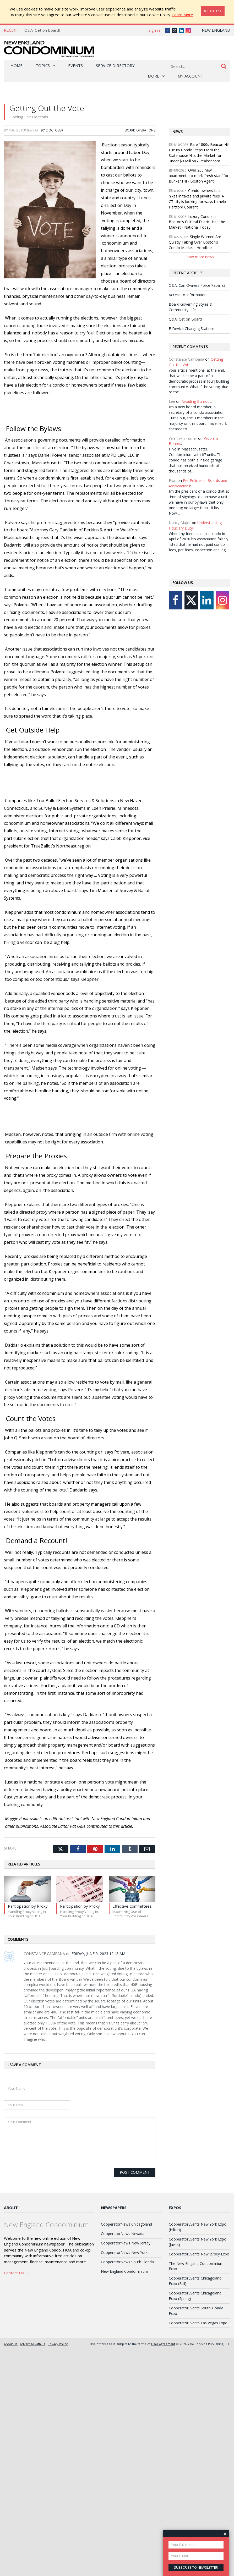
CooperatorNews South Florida (127, 2261)
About (11, 2207)
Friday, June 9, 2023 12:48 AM (98, 1953)
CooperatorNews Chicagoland (126, 2224)
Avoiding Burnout (196, 401)
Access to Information (187, 294)
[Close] (213, 11)
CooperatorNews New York (124, 2252)
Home (16, 65)
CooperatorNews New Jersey (125, 2243)
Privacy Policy (58, 2344)
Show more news (199, 256)
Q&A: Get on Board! (42, 30)
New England (216, 30)
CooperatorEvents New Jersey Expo (199, 2254)
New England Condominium (124, 2271)
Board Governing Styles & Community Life (191, 307)
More (153, 76)
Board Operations (140, 130)
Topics (43, 65)
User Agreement (163, 2344)
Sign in (154, 30)
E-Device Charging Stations (192, 328)
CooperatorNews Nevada (122, 2233)
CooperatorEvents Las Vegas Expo (198, 2322)
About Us (11, 2344)
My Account (190, 76)
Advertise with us (32, 2344)
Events (75, 65)
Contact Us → (16, 2272)
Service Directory (115, 65)
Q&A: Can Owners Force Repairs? (197, 285)
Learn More (182, 14)
